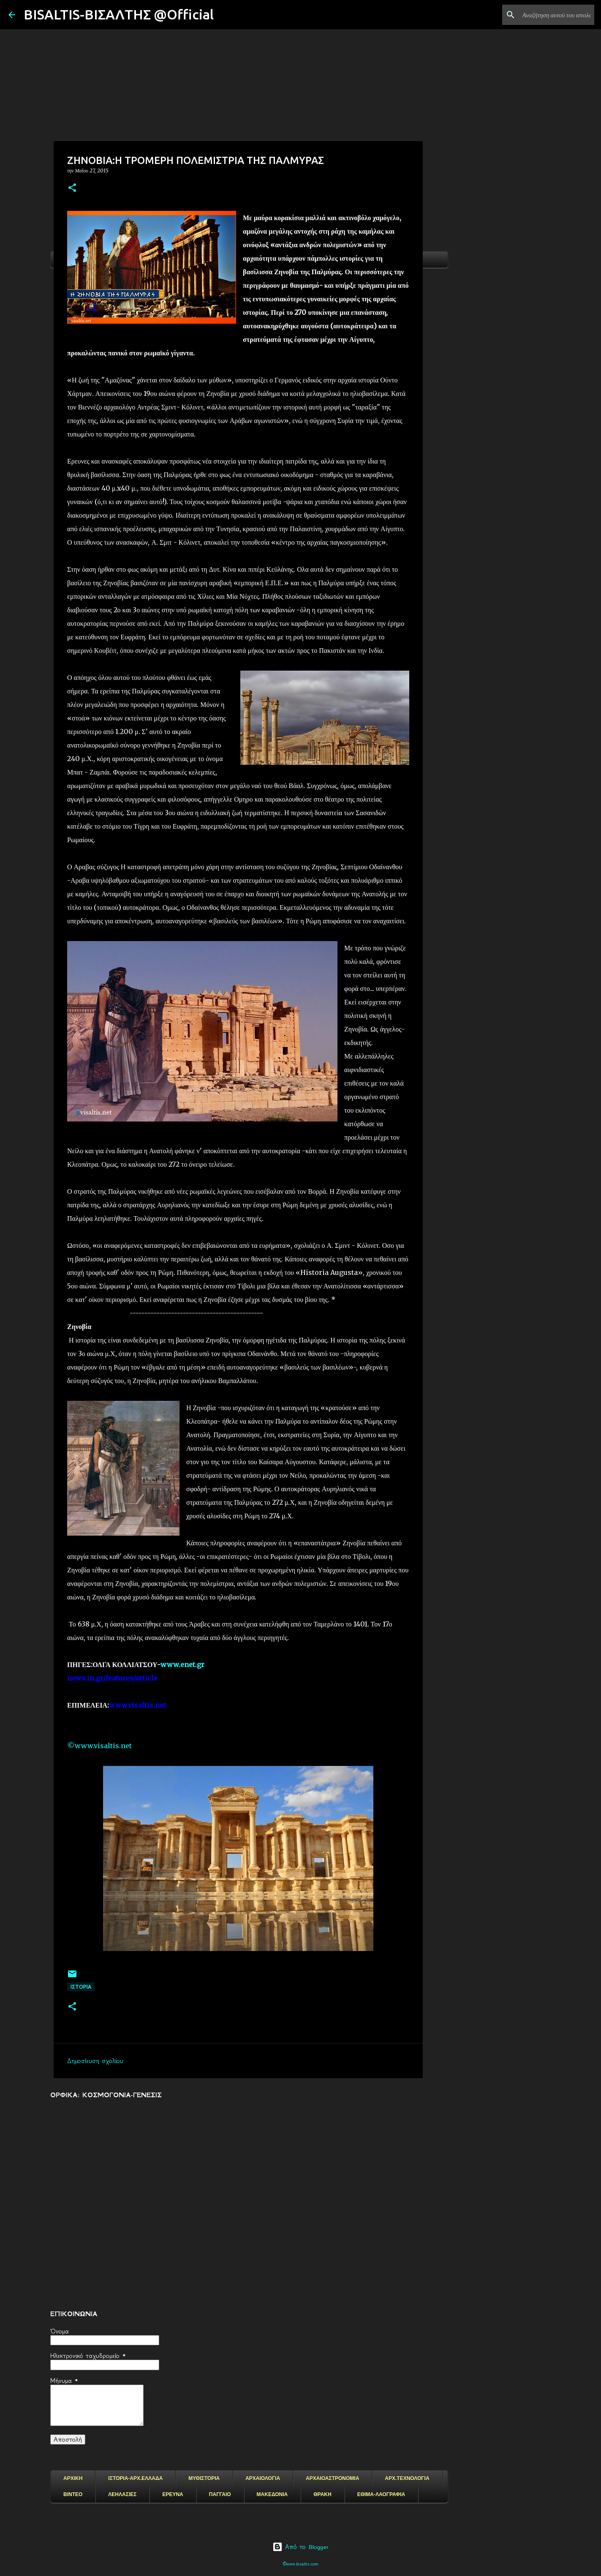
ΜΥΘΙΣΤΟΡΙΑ (204, 2478)
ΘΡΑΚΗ (322, 2494)
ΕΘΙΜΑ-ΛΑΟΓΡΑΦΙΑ (381, 2494)
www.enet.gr (182, 1664)
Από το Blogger (300, 2547)
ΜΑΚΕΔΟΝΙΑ (272, 2494)
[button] (72, 188)
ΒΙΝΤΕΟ (72, 2494)
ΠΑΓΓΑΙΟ (220, 2494)
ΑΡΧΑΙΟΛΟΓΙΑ (262, 2478)
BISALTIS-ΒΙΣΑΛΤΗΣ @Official (119, 14)
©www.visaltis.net (99, 1745)
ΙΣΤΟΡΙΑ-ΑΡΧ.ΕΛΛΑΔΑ (135, 2478)
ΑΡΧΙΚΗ (72, 2478)
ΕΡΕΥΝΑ (172, 2494)
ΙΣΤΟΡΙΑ (81, 1986)
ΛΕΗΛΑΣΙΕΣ (122, 2494)
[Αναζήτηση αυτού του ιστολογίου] (550, 15)
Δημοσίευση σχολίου (95, 2061)
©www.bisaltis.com (300, 2564)
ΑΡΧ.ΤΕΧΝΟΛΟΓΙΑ (407, 2478)
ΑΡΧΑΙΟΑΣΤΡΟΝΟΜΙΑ (332, 2478)
